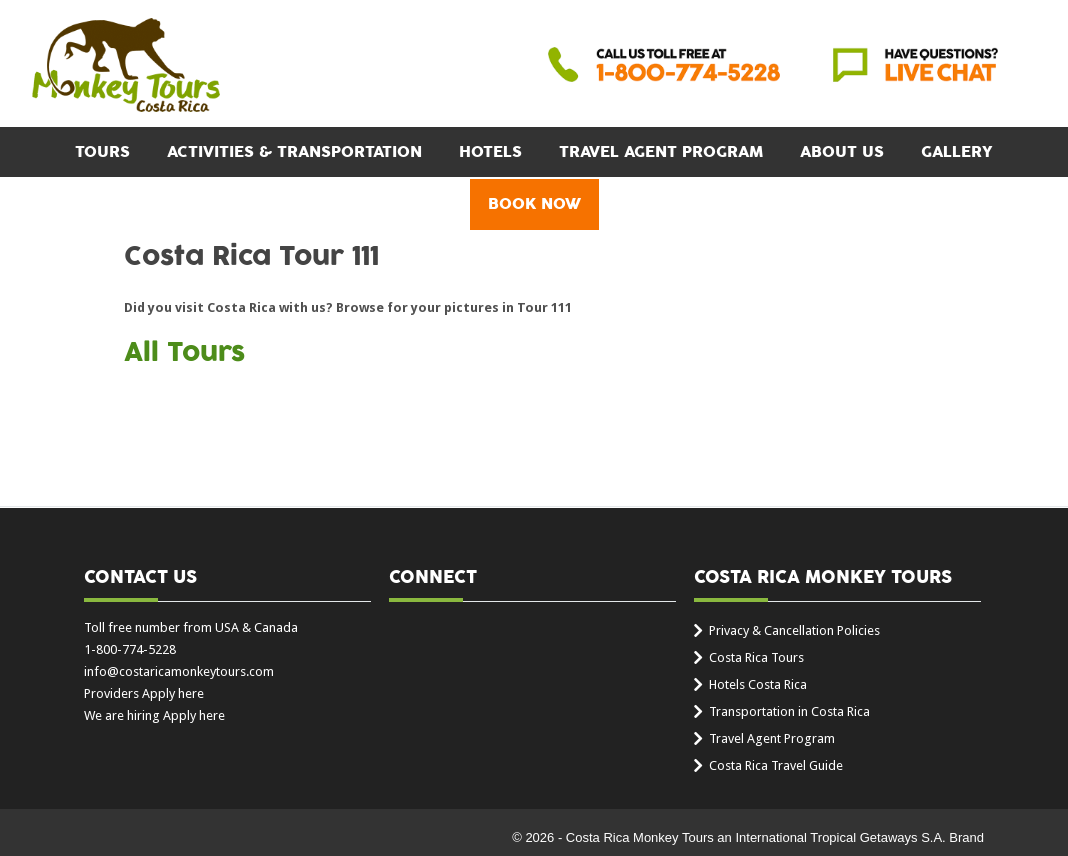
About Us (842, 152)
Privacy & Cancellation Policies (794, 630)
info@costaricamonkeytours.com (179, 671)
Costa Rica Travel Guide (776, 765)
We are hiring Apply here (154, 715)
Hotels (490, 152)
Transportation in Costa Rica (789, 711)
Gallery (957, 152)
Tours (102, 152)
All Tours (184, 353)
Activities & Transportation (294, 152)
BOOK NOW (534, 204)
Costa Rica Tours (756, 657)
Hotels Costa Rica (758, 684)
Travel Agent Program (661, 152)
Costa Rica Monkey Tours (126, 67)
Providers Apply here (144, 693)
